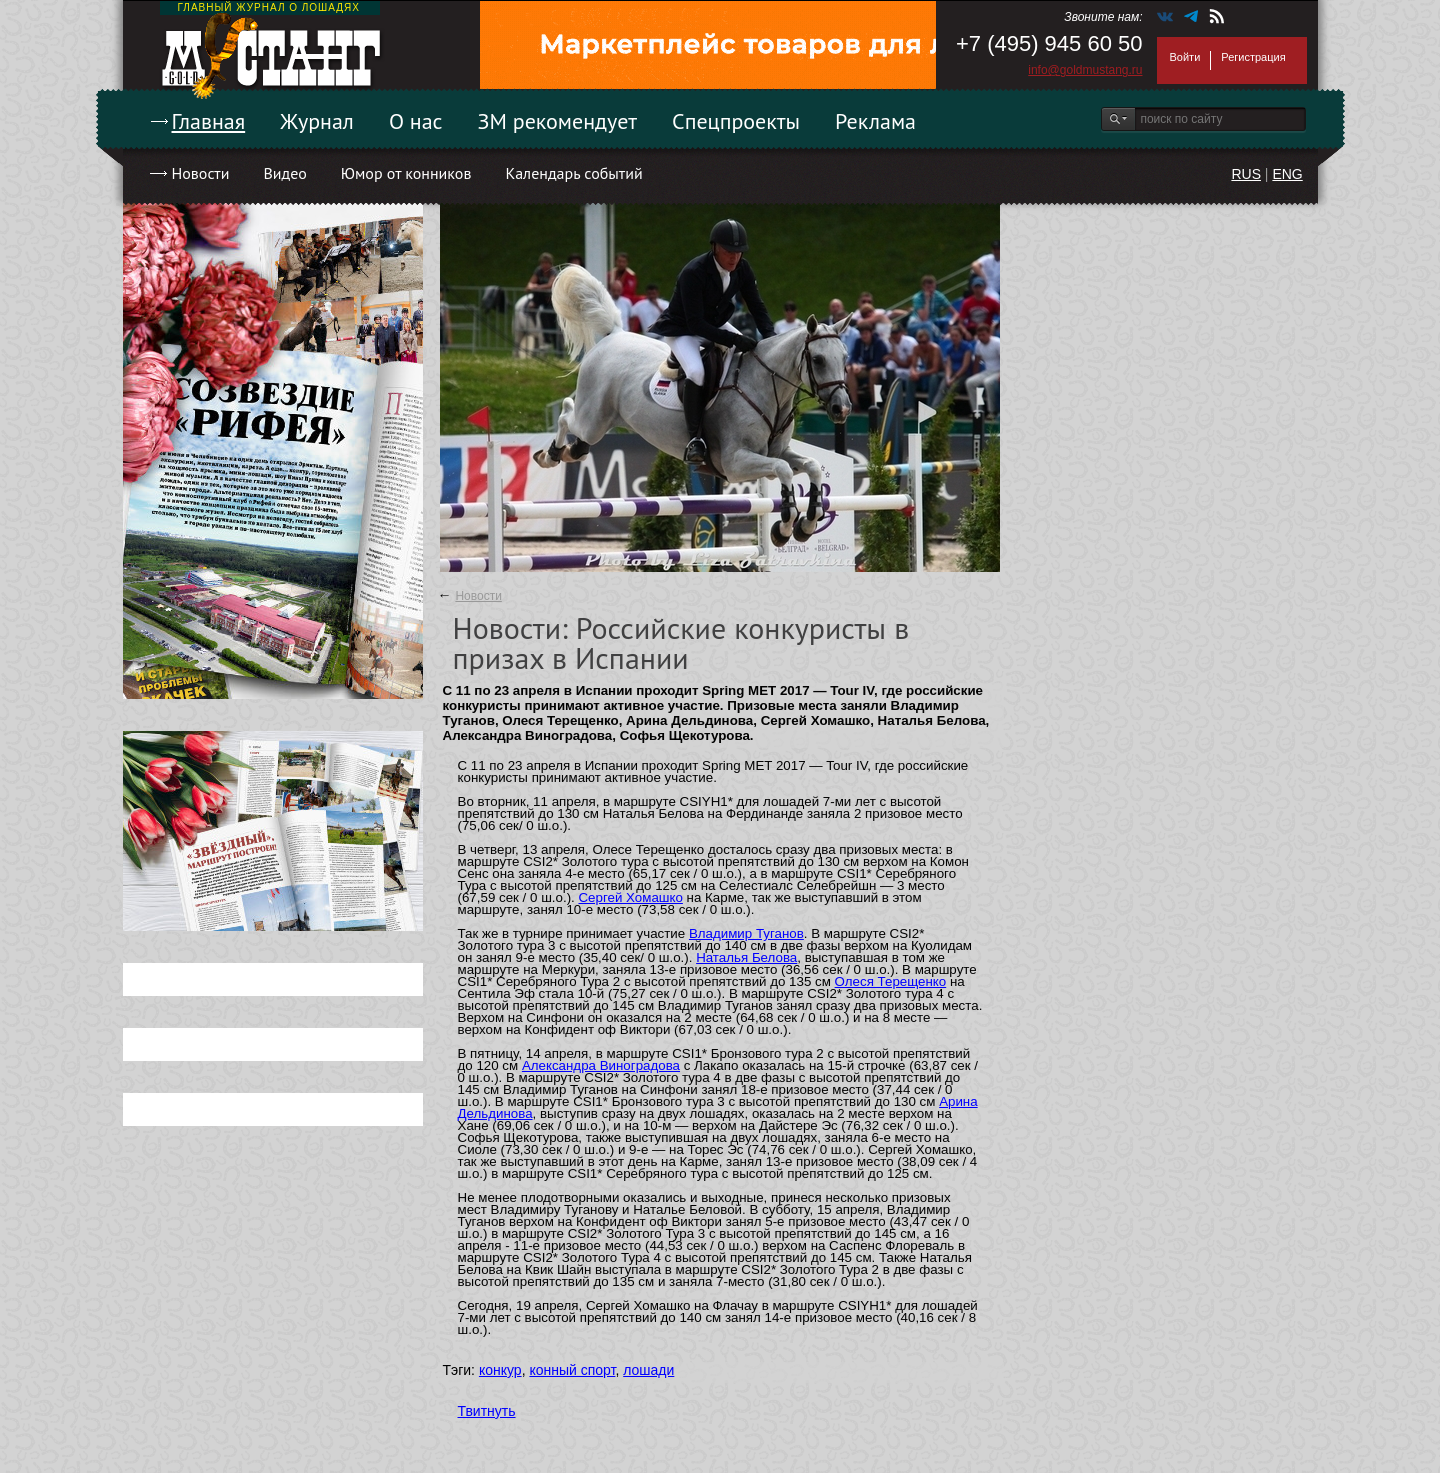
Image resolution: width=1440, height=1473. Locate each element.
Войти (1185, 57)
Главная (209, 121)
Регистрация (1253, 57)
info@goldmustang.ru (1085, 70)
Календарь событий (573, 173)
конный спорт (572, 1370)
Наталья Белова (746, 957)
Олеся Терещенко (891, 981)
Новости (201, 173)
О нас (416, 121)
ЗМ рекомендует (558, 121)
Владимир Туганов (746, 933)
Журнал (317, 121)
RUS (1246, 174)
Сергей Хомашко (630, 897)
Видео (284, 173)
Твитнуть (487, 1411)
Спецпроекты (736, 121)
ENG (1287, 174)
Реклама (875, 121)
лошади (648, 1370)
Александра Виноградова (601, 1065)
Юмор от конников (406, 173)
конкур (500, 1370)
